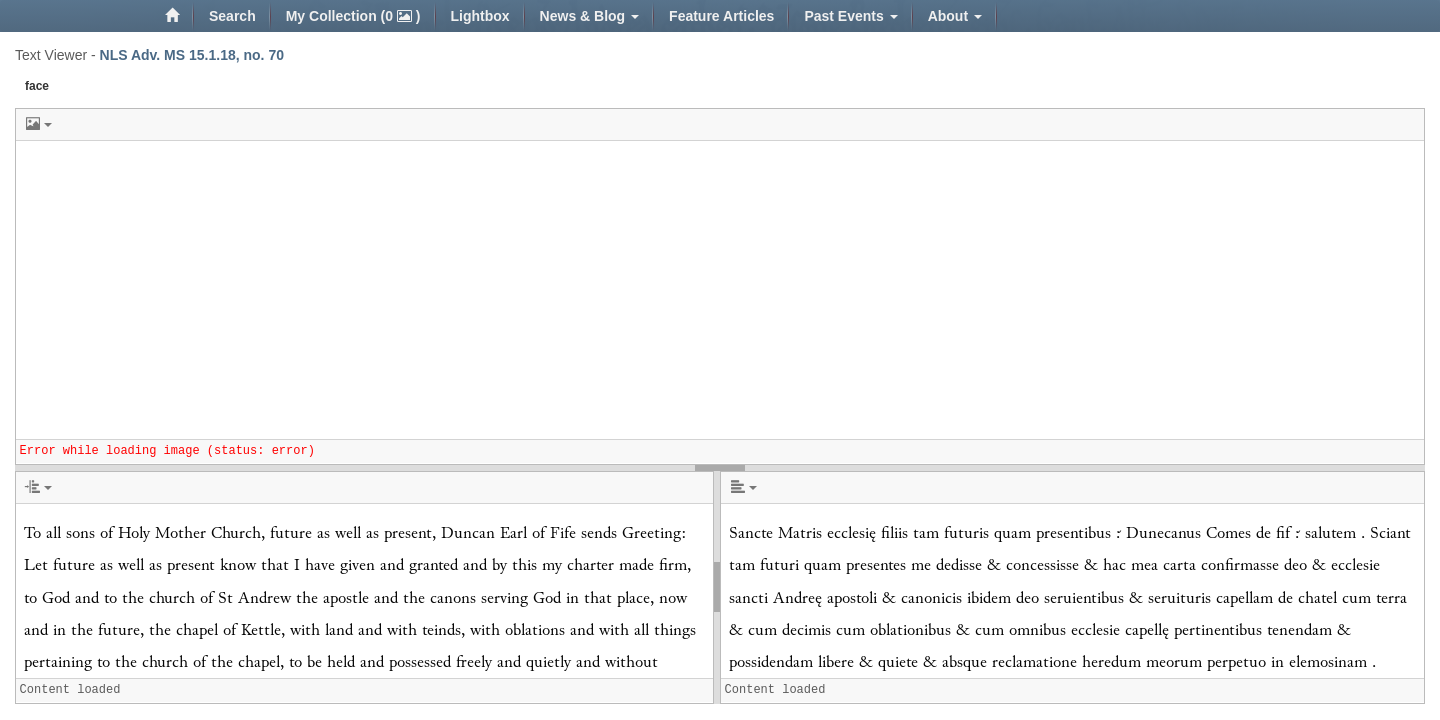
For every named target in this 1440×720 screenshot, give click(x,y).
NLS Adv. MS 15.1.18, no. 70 (192, 55)
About (955, 16)
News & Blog (589, 16)
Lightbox (480, 16)
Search (232, 16)
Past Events (850, 16)
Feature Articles (721, 16)
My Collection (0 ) (353, 16)
